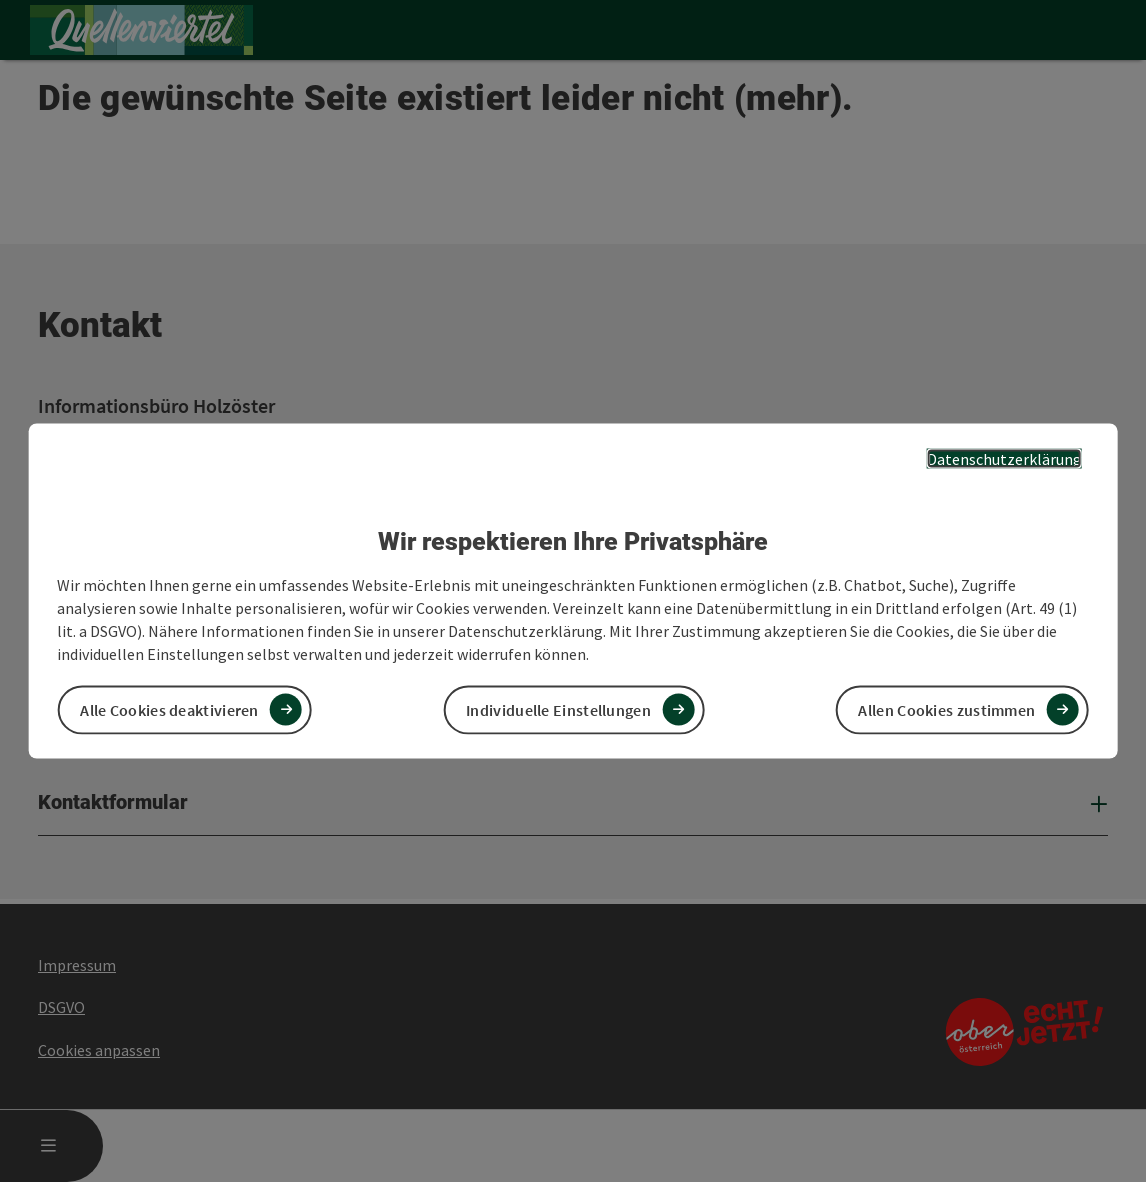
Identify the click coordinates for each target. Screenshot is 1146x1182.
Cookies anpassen (99, 1050)
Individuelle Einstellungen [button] (558, 709)
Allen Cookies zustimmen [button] (946, 709)
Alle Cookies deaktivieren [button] (169, 709)
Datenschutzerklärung (1004, 459)
